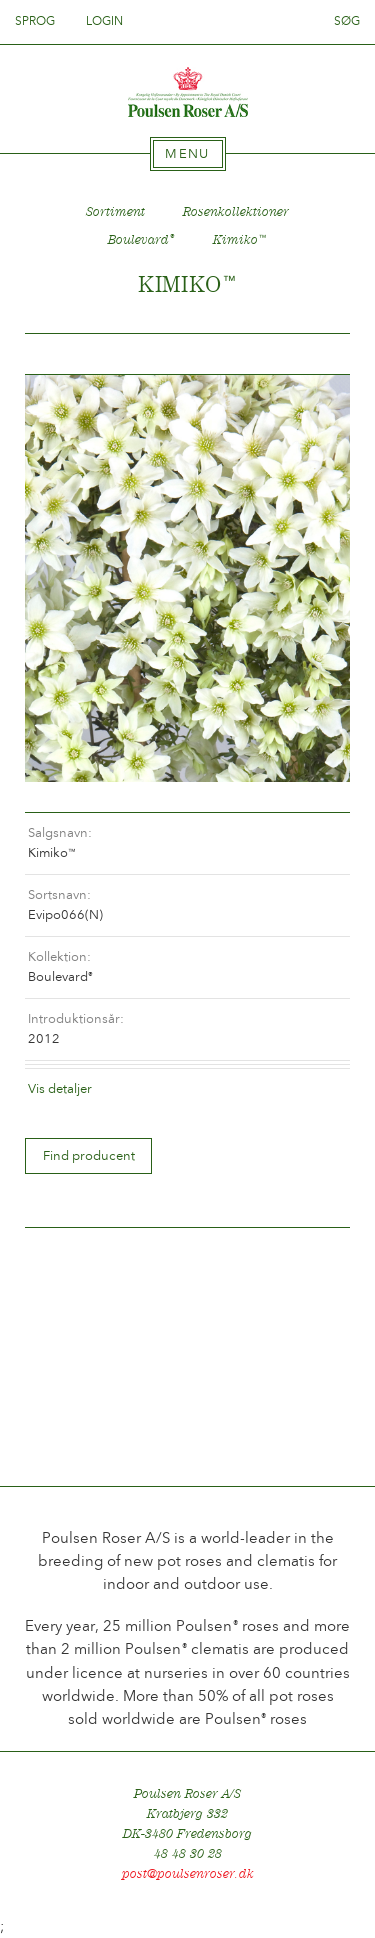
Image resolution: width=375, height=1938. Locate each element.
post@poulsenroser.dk (188, 1873)
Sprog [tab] (41, 21)
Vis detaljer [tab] (60, 1088)
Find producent (89, 1155)
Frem (311, 354)
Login (104, 21)
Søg (347, 21)
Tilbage (64, 354)
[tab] (188, 154)
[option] (187, 578)
